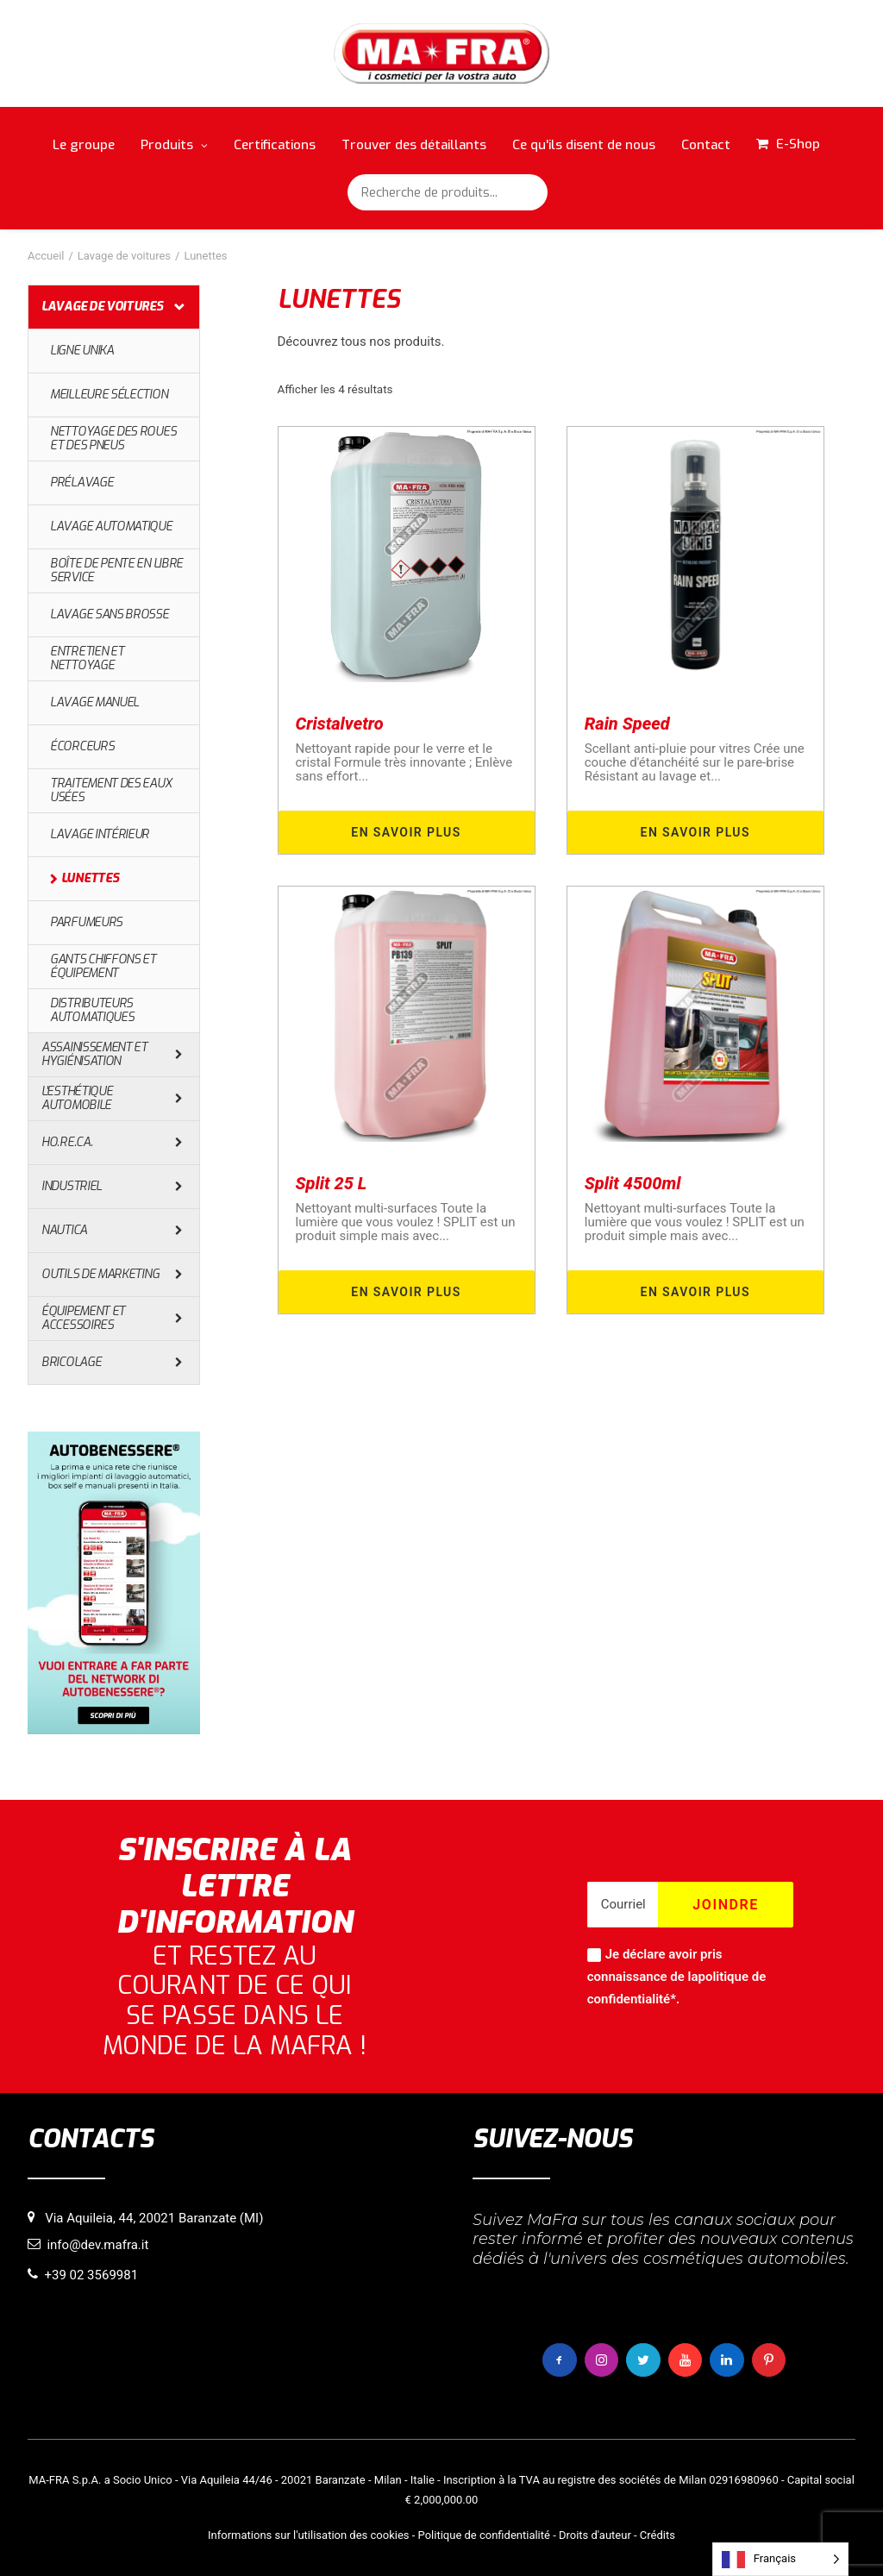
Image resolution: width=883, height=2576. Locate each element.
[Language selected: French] (780, 2559)
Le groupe (84, 145)
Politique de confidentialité (484, 2534)
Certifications (275, 145)
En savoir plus (405, 832)
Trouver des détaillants (413, 145)
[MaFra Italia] (442, 53)
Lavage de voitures (124, 255)
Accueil (46, 255)
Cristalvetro (340, 723)
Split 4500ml (633, 1183)
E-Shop (798, 144)
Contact (705, 145)
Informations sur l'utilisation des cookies (308, 2534)
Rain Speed (627, 723)
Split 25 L (331, 1183)
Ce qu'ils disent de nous (583, 145)
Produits (174, 145)
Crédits (657, 2534)
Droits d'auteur (595, 2534)
